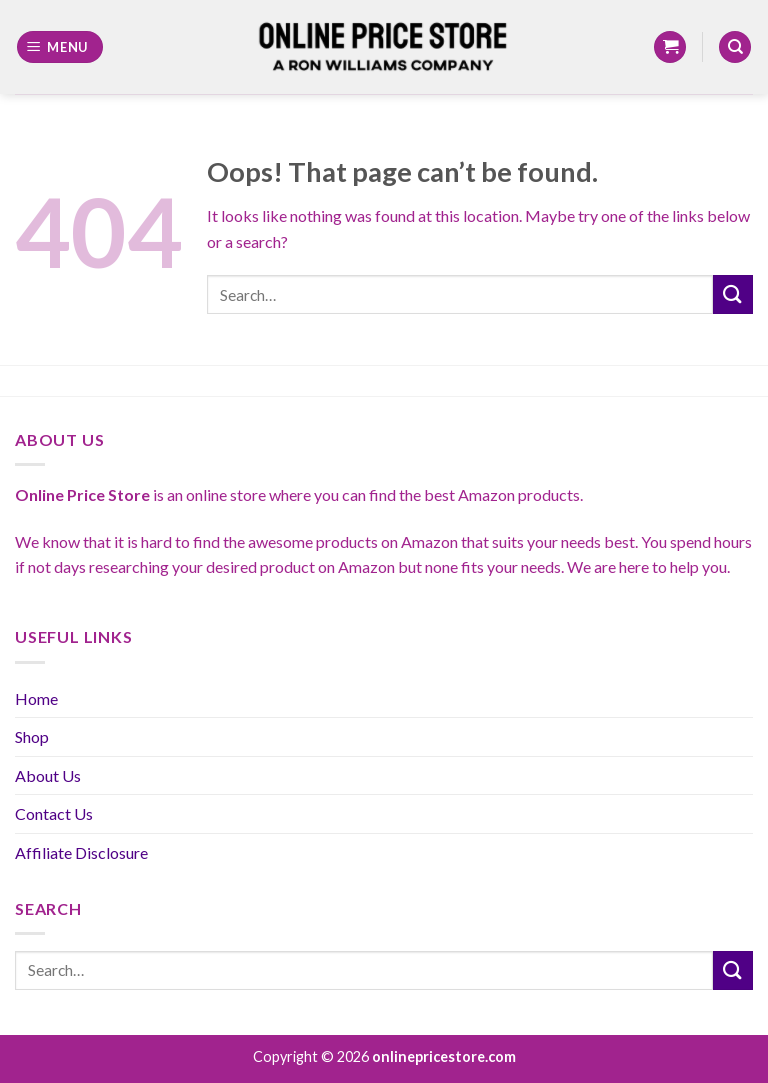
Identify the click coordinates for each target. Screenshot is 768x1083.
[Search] (735, 47)
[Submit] (733, 294)
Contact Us (54, 813)
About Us (48, 775)
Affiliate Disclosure (81, 852)
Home (36, 698)
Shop (32, 736)
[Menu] (60, 47)
